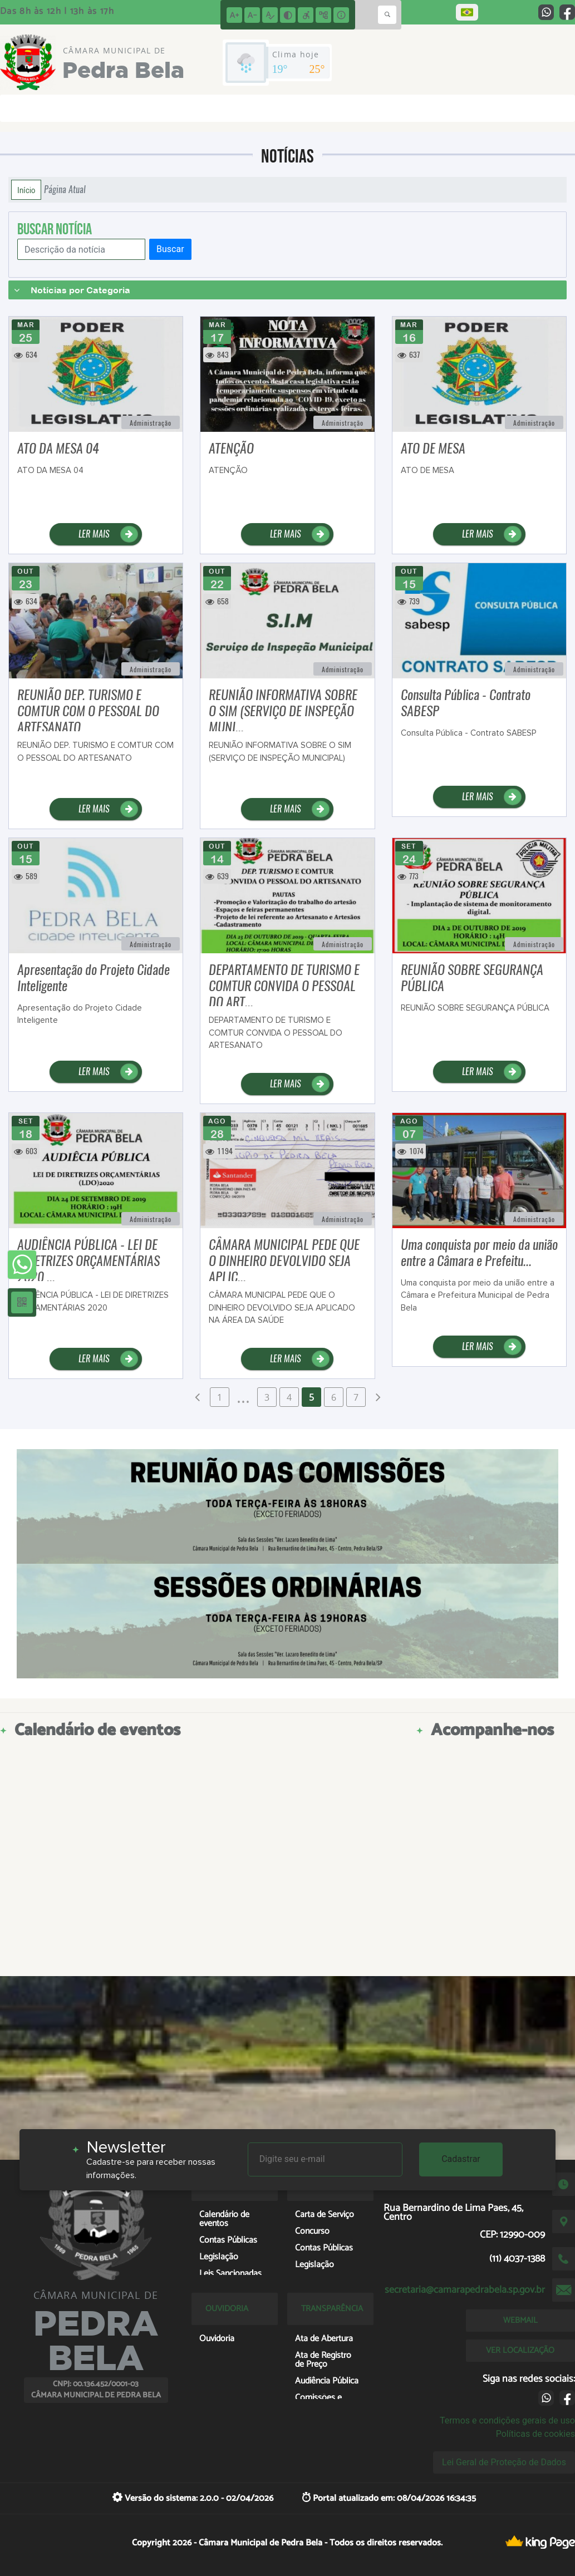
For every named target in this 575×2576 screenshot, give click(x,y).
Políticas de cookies (535, 2434)
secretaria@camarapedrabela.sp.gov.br (465, 2290)
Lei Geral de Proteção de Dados (504, 2462)
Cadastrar (460, 2159)
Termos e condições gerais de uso (507, 2420)
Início (26, 189)
